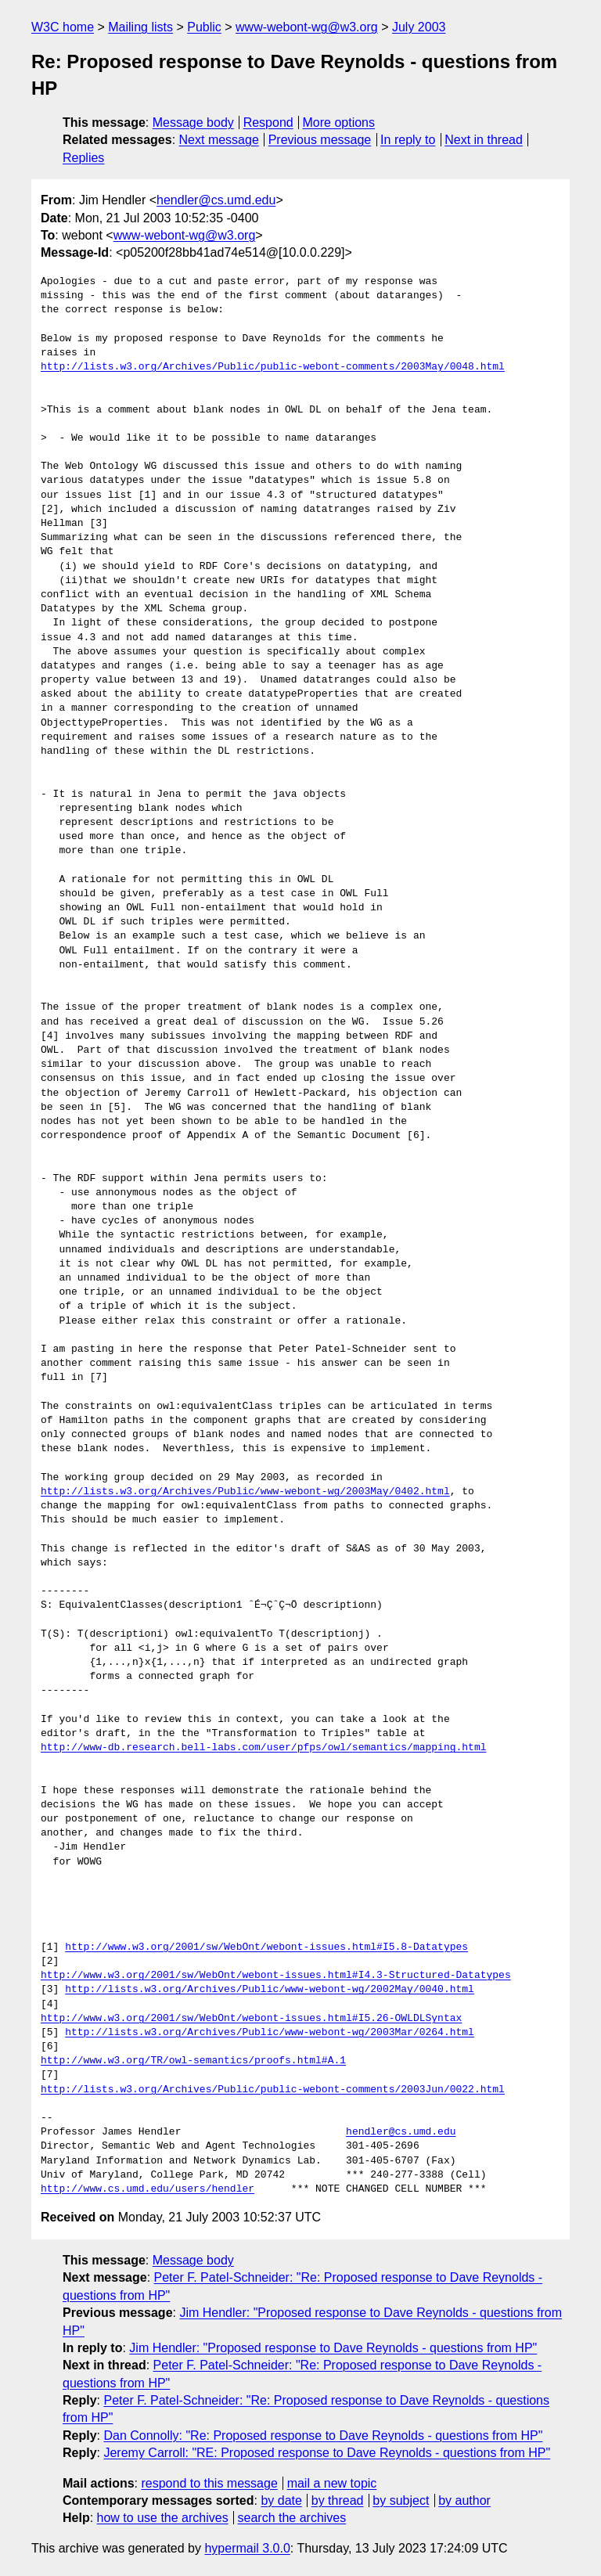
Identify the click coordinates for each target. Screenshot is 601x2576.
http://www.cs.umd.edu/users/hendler (147, 2189)
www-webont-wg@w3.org (307, 27)
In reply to (407, 139)
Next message (219, 139)
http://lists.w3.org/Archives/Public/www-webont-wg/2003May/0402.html (245, 1492)
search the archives (292, 2517)
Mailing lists (140, 27)
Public (204, 27)
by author (464, 2500)
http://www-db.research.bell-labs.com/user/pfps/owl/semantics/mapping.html (263, 1748)
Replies (83, 157)
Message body (193, 122)
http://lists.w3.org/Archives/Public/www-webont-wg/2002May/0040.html (269, 1990)
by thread (337, 2500)
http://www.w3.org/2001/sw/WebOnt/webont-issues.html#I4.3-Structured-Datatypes (276, 1976)
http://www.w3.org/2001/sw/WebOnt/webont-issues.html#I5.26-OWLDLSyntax (251, 2019)
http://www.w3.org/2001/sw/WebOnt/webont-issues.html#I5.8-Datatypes (266, 1947)
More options (339, 122)
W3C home (62, 27)
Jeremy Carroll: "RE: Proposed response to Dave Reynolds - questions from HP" (326, 2452)
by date (281, 2500)
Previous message (320, 139)
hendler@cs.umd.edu (216, 200)
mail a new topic (332, 2483)
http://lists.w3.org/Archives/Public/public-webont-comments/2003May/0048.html (273, 367)
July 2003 (419, 27)
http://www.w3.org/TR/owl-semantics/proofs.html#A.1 (193, 2061)
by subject (400, 2500)
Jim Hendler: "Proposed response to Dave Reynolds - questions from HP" (333, 2347)
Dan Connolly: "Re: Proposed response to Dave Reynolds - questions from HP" (322, 2435)
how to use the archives (163, 2517)
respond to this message (209, 2483)
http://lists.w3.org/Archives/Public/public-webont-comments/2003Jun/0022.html (273, 2090)
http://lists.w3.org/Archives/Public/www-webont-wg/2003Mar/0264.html (269, 2033)
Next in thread (483, 139)
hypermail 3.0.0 (247, 2548)
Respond (268, 122)
